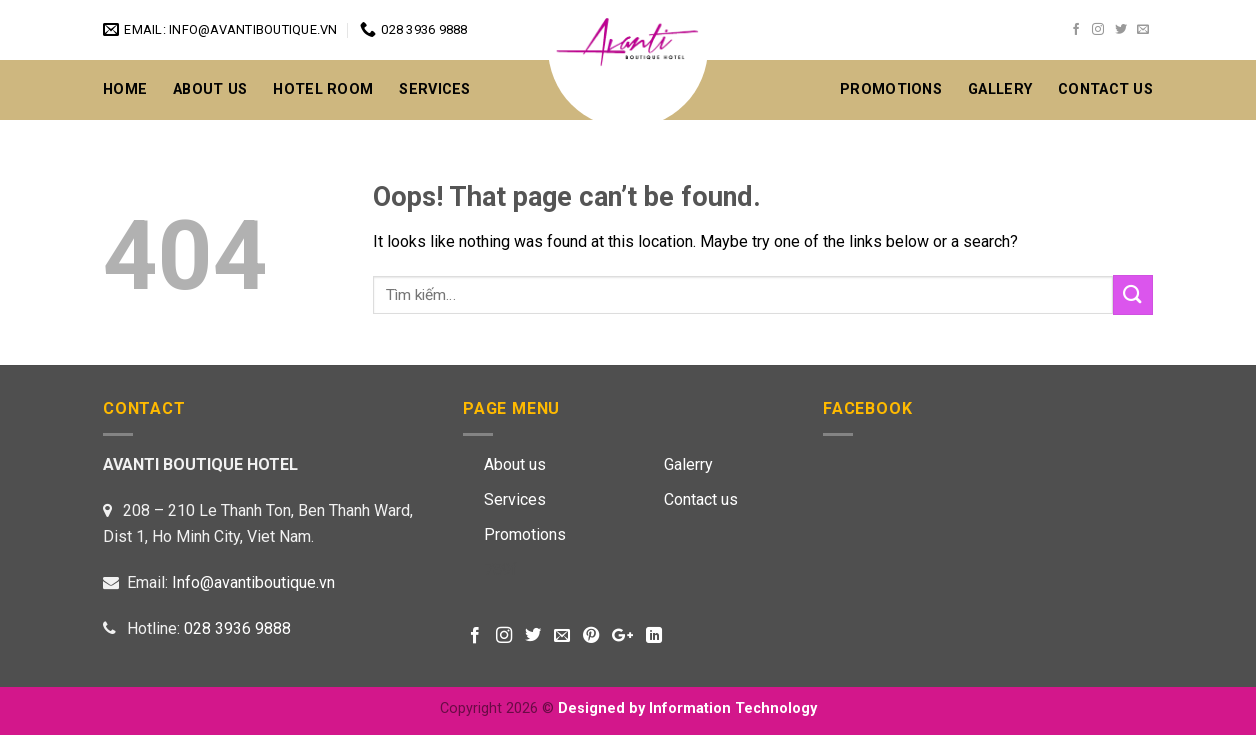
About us (515, 464)
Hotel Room (323, 89)
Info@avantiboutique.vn (253, 582)
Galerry (688, 464)
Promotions (891, 89)
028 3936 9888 (237, 628)
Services (434, 89)
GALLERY (1000, 89)
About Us (210, 89)
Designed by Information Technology (687, 708)
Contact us (701, 499)
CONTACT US (1105, 89)
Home (125, 89)
